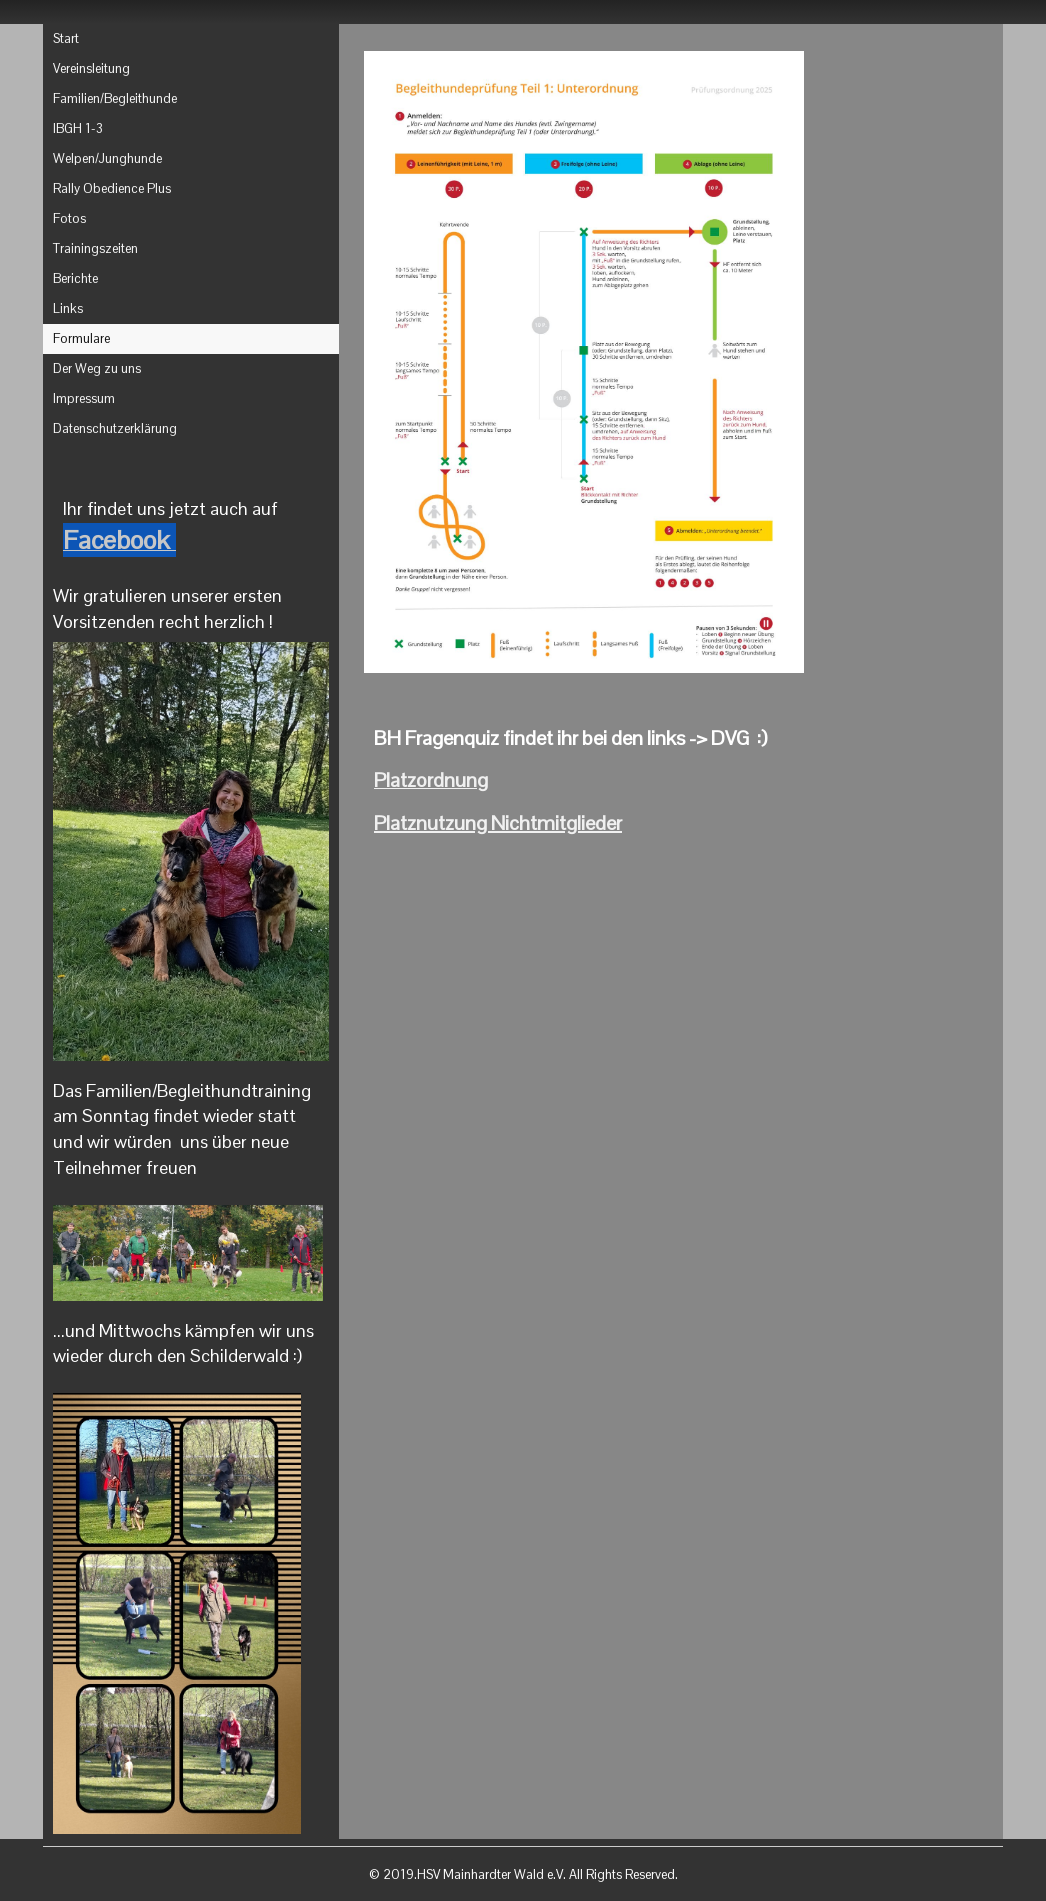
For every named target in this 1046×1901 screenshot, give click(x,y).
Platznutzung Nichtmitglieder (498, 823)
